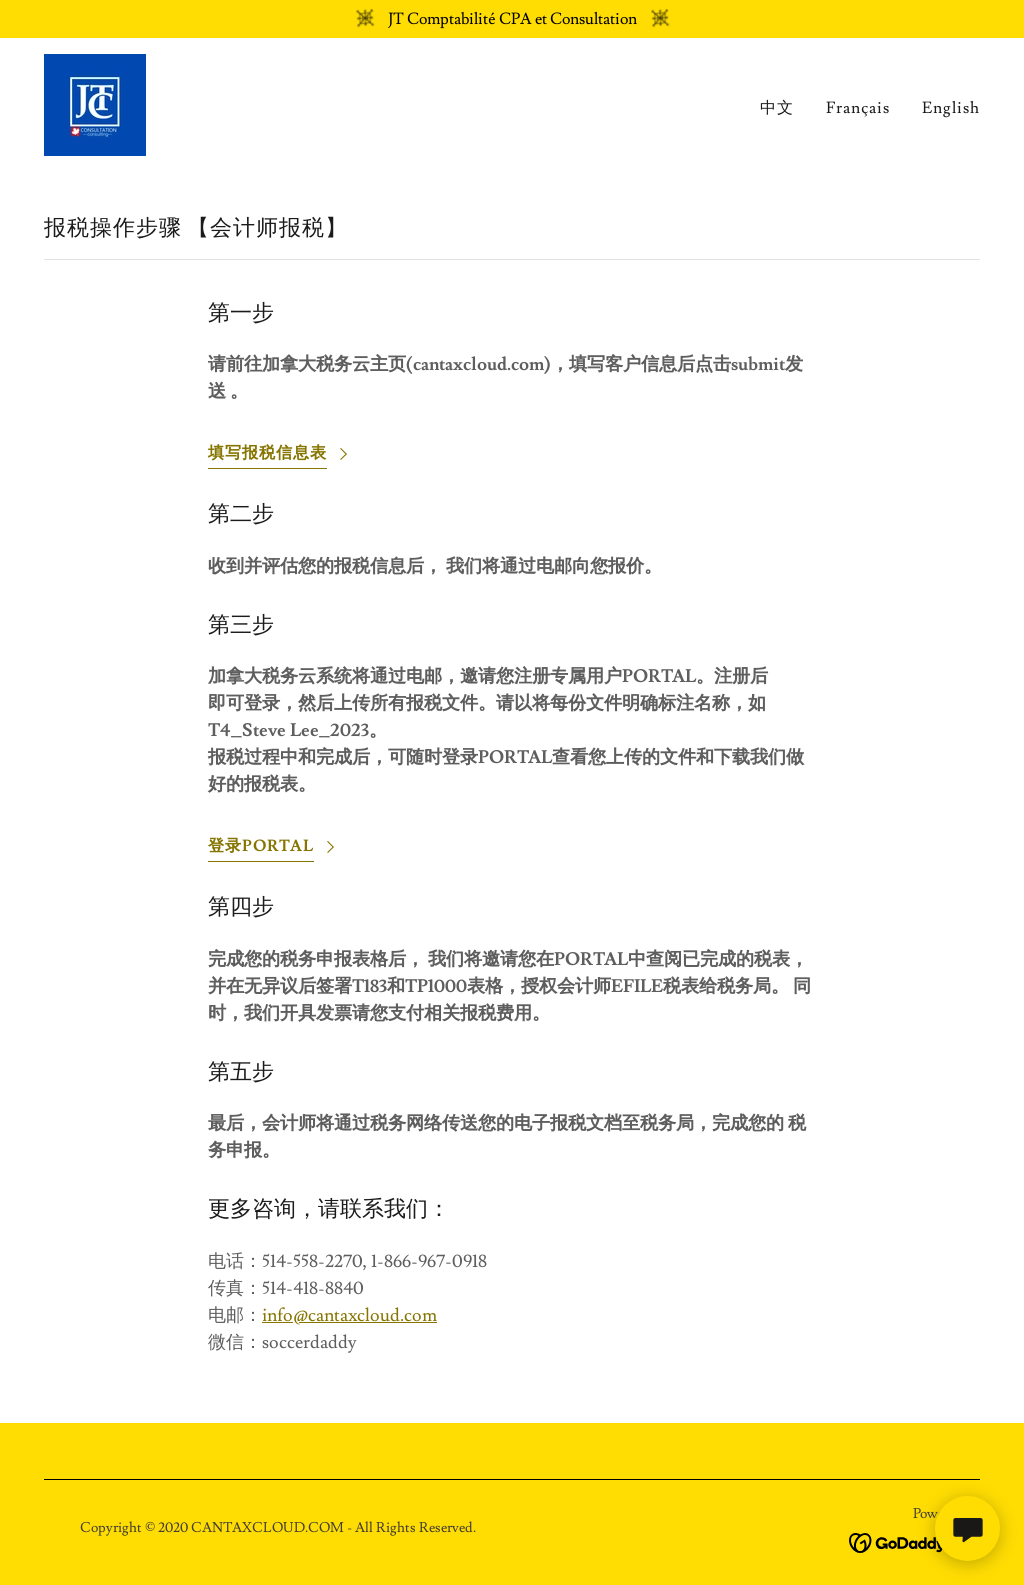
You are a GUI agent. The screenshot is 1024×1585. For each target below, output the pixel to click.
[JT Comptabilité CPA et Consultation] (512, 19)
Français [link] (858, 108)
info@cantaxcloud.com (349, 1315)
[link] (95, 101)
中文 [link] (777, 108)
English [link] (951, 108)
